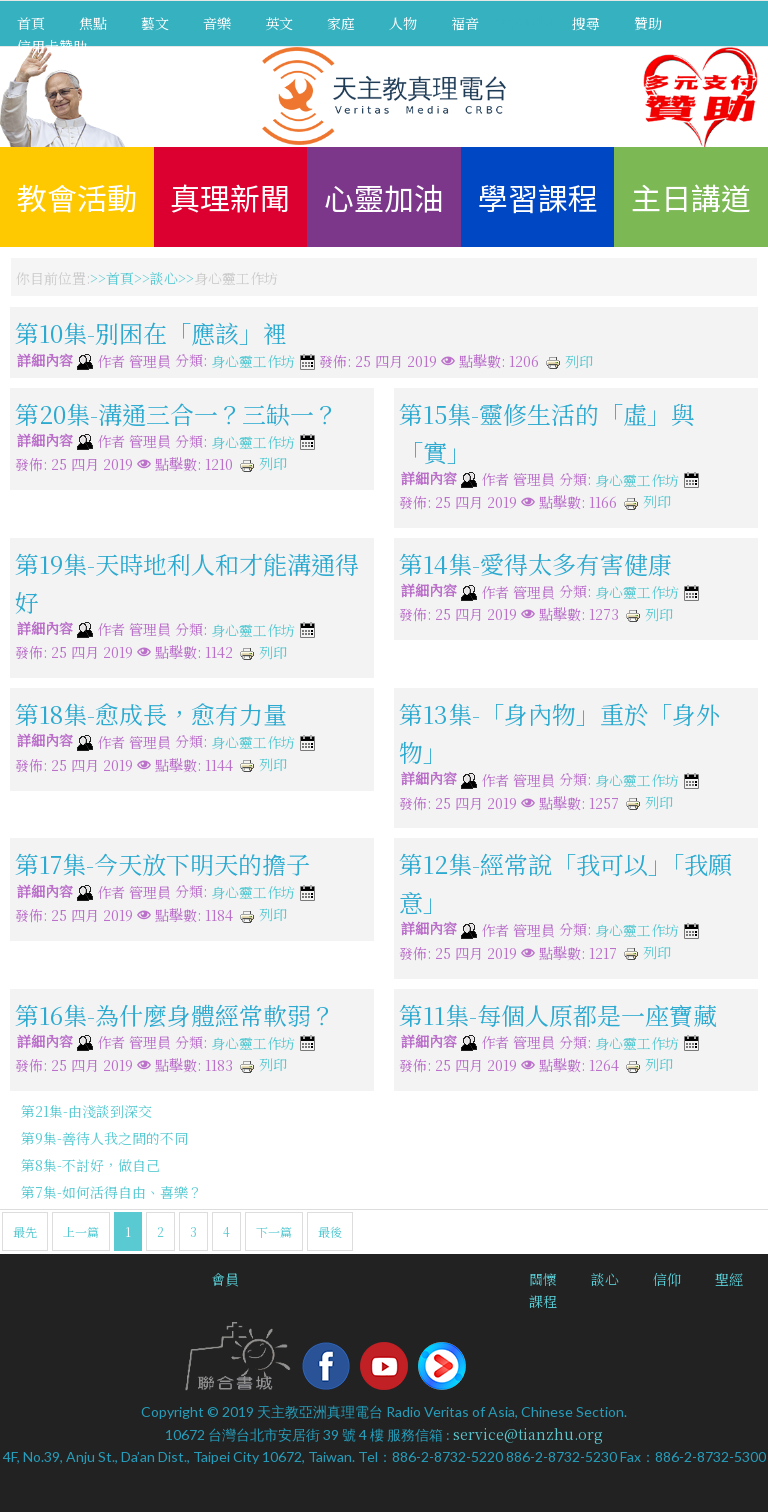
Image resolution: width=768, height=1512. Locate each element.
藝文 (155, 23)
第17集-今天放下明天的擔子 (162, 863)
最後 (330, 1231)
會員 (225, 1279)
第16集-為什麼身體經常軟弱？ (175, 1013)
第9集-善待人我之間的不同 (104, 1138)
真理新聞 (230, 197)
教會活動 (77, 197)
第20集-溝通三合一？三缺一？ (176, 412)
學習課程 (538, 197)
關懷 (543, 1279)
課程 (543, 1301)
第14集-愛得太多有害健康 (535, 563)
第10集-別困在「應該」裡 (151, 332)
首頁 (31, 23)
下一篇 (274, 1231)
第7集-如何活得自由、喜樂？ (111, 1192)
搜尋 (586, 23)
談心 (164, 278)
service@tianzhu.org (528, 1434)
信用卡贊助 (52, 46)
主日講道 (691, 197)
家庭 (341, 23)
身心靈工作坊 (253, 362)
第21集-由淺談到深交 (86, 1111)
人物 (403, 23)
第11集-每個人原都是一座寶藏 (558, 1013)
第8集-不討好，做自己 (90, 1165)
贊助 (648, 23)
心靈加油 (384, 197)
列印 (569, 361)
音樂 (217, 23)
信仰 (667, 1279)
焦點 (93, 23)
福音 (465, 23)
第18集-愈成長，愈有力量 (151, 713)
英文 (279, 23)
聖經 (729, 1279)
